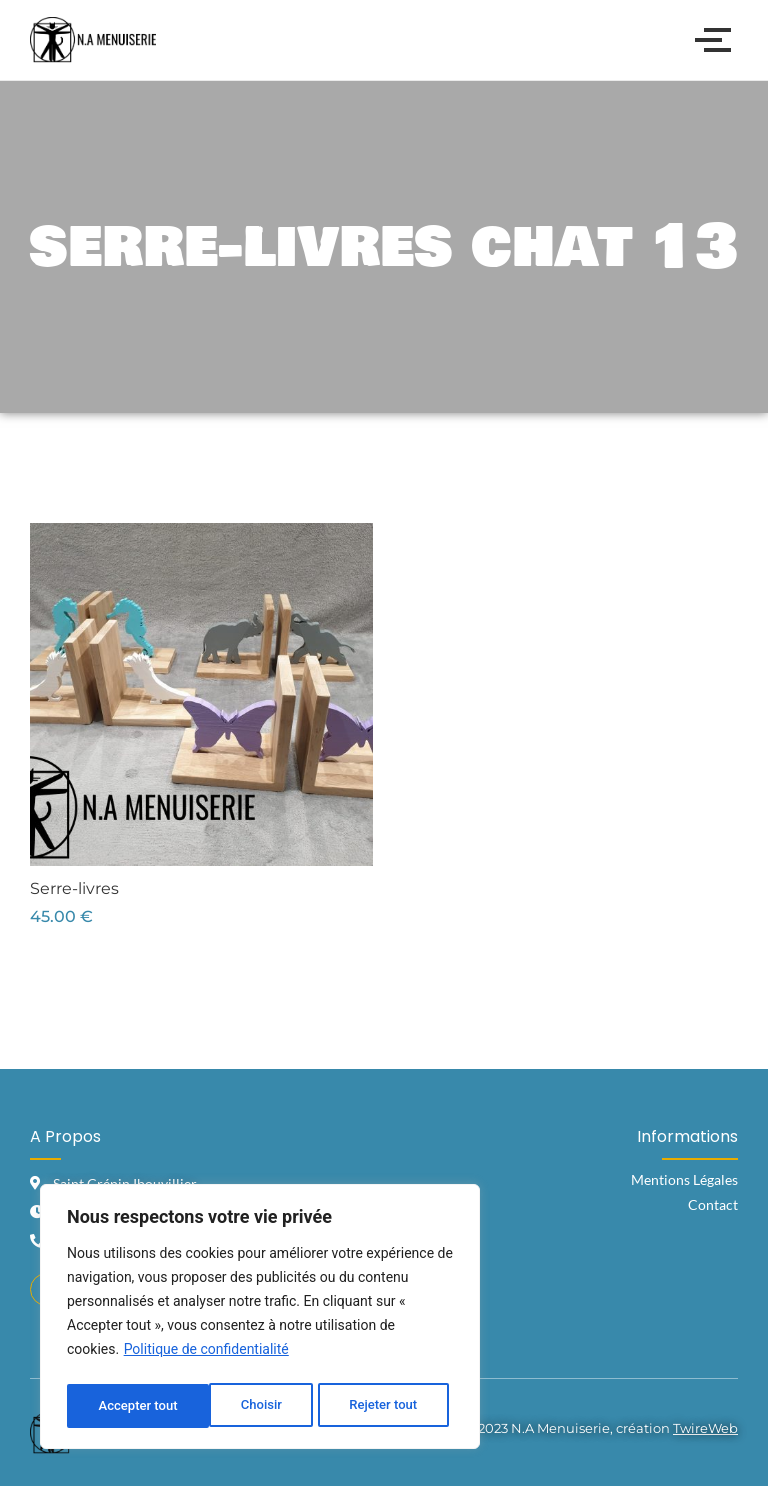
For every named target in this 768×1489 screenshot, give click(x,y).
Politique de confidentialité (206, 1356)
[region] (260, 1320)
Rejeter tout (239, 1406)
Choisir (117, 1406)
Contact (713, 1204)
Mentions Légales (684, 1179)
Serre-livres (74, 888)
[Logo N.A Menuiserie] (93, 40)
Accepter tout (382, 1406)
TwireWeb (705, 1431)
